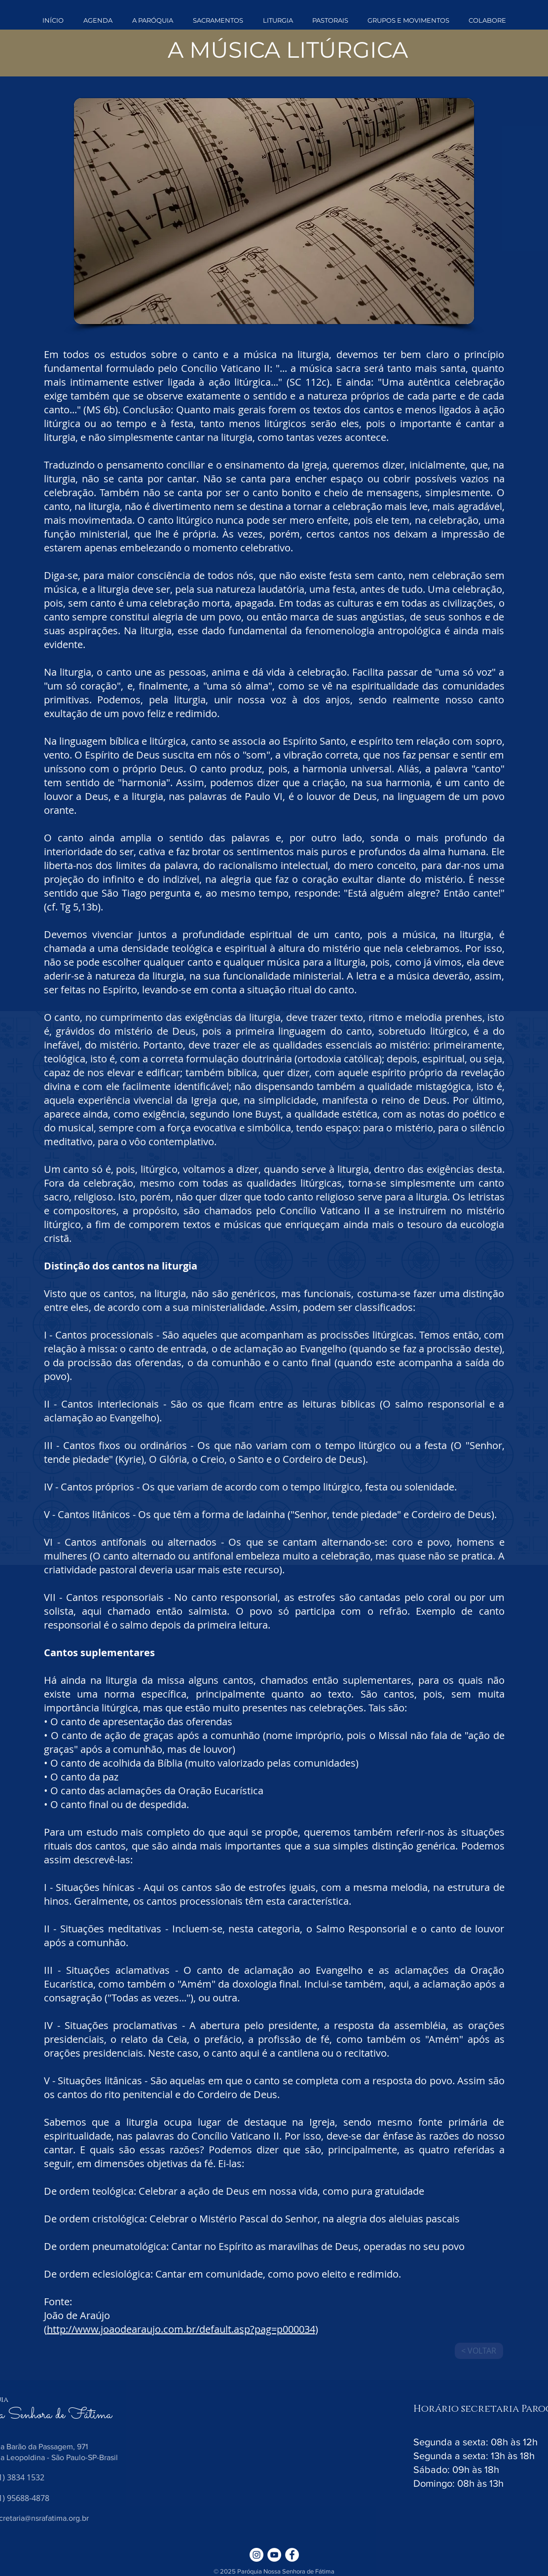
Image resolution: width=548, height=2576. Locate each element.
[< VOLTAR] (479, 2351)
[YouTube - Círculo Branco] (274, 2555)
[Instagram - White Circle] (256, 2555)
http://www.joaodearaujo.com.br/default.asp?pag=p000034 (181, 2329)
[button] (152, 20)
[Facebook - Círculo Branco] (292, 2555)
